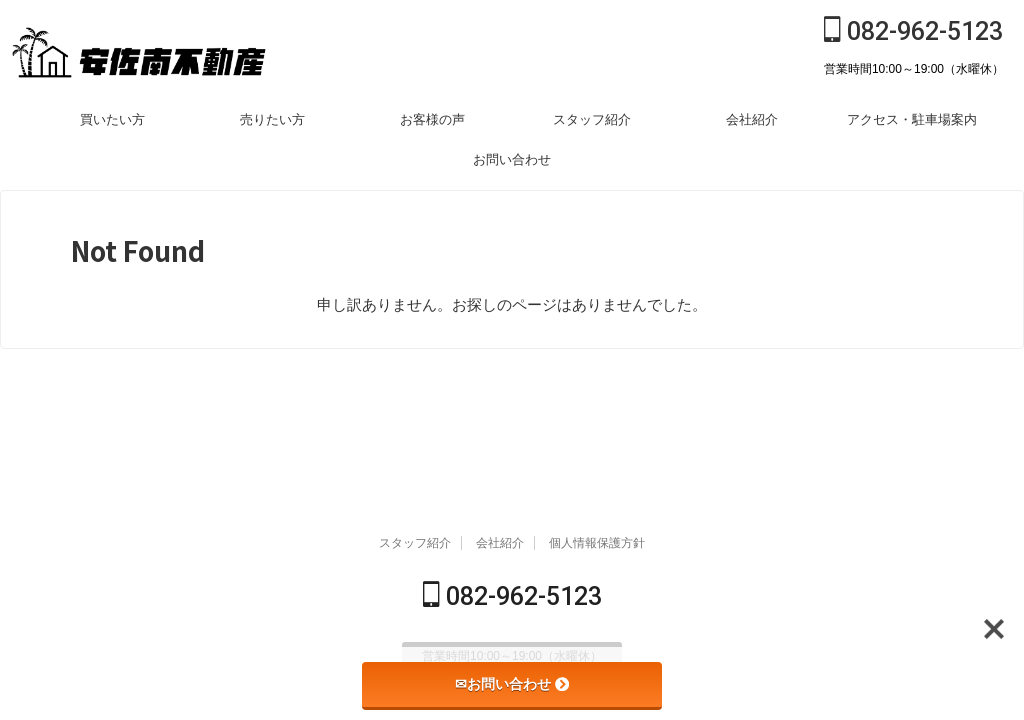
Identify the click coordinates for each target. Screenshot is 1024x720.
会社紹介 (752, 119)
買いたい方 (112, 119)
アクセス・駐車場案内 (912, 119)
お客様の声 (432, 119)
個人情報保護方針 (597, 545)
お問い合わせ (512, 159)
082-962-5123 (913, 31)
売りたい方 (272, 119)
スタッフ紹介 (592, 119)
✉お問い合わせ (512, 684)
